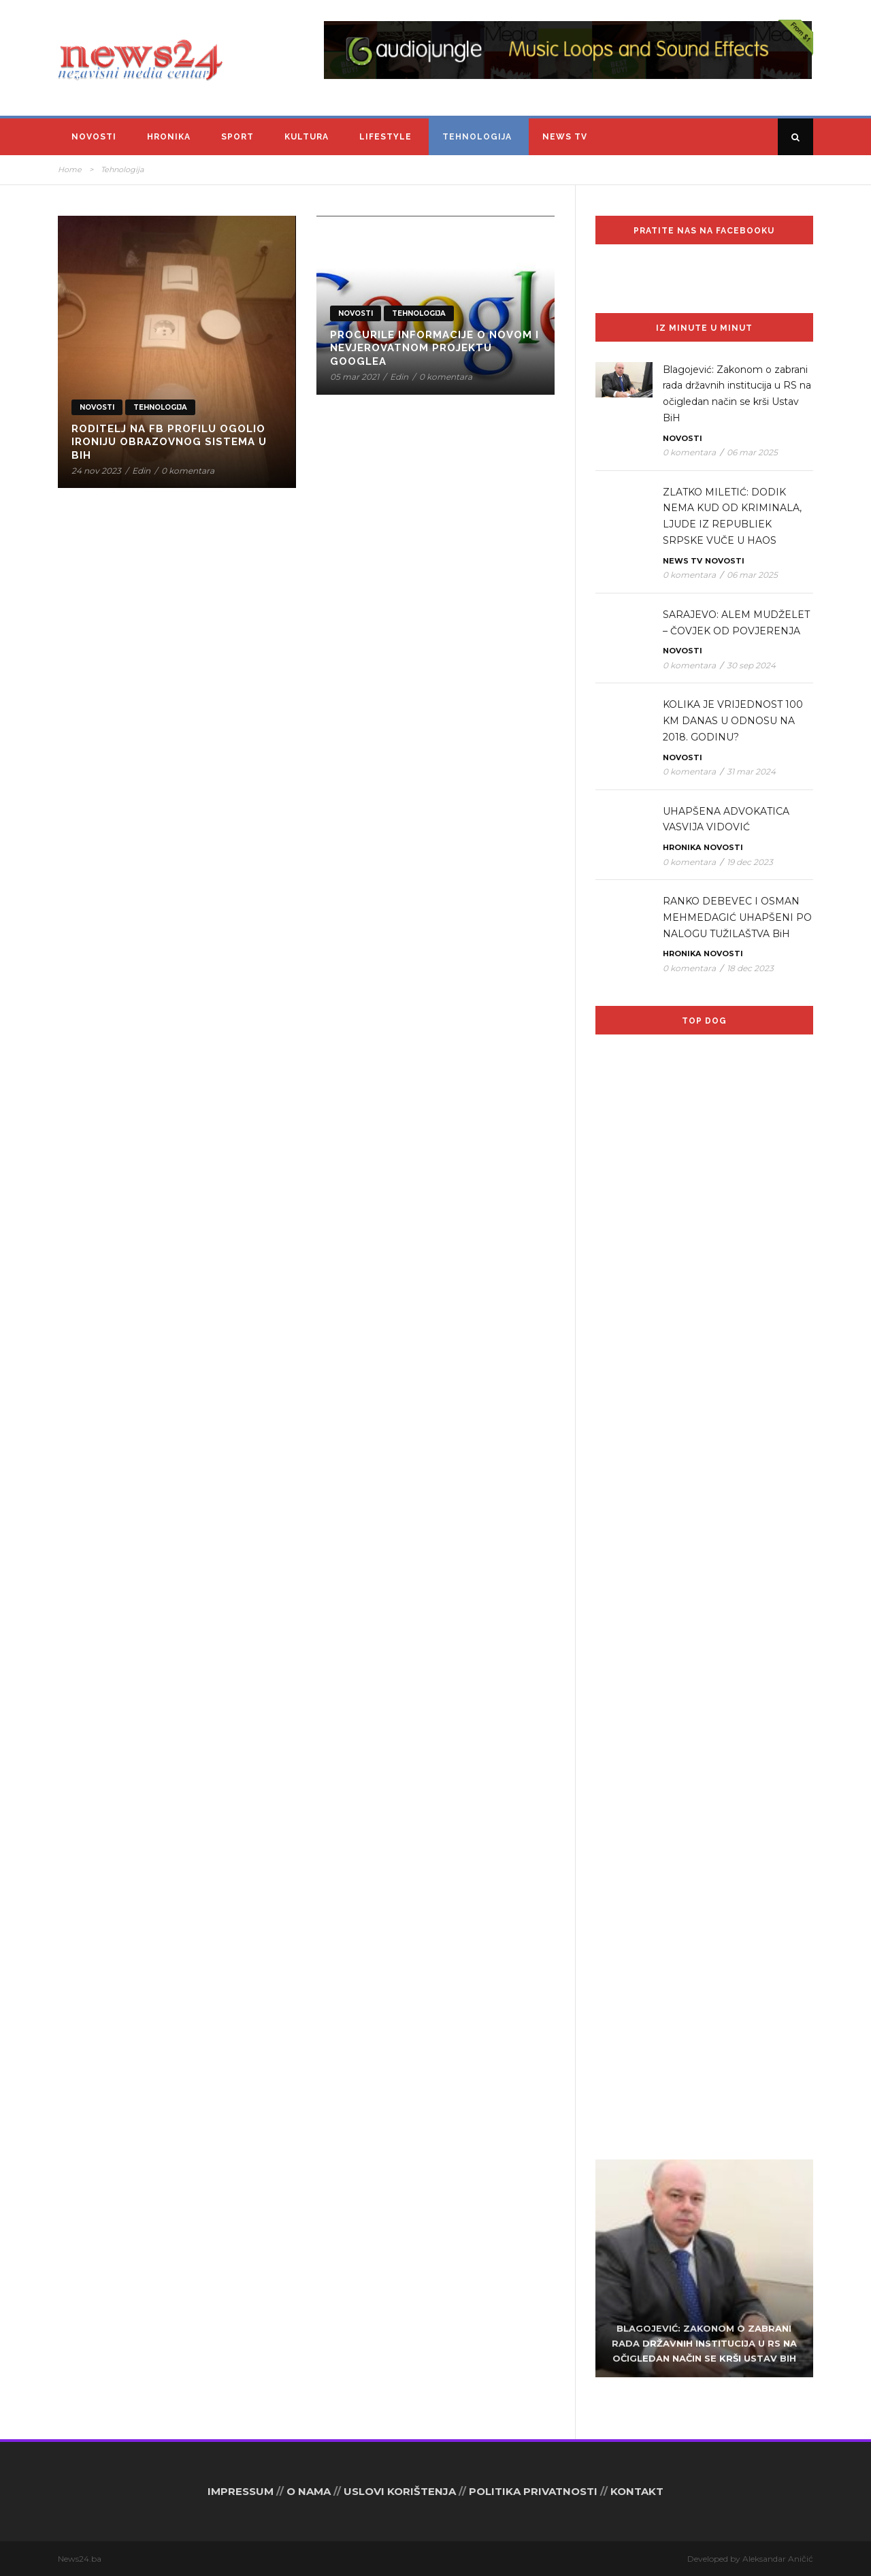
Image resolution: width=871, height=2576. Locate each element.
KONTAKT (636, 2491)
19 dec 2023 (750, 862)
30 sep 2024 (751, 665)
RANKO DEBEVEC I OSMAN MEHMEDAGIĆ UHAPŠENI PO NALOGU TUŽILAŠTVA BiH (737, 917)
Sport (237, 137)
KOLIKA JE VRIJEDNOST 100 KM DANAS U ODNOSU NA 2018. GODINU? (733, 720)
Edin (141, 471)
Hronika (169, 137)
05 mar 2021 (354, 377)
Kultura (306, 137)
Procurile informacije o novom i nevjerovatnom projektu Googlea (434, 348)
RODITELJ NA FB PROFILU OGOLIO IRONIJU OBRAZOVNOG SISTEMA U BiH (169, 442)
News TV (564, 137)
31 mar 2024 (751, 771)
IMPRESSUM (241, 2491)
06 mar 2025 (752, 452)
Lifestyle (385, 137)
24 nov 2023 (96, 471)
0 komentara (187, 471)
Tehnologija (477, 137)
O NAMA (308, 2491)
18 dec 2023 (750, 968)
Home (70, 169)
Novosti (93, 137)
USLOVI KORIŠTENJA (400, 2491)
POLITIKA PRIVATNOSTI (533, 2491)
